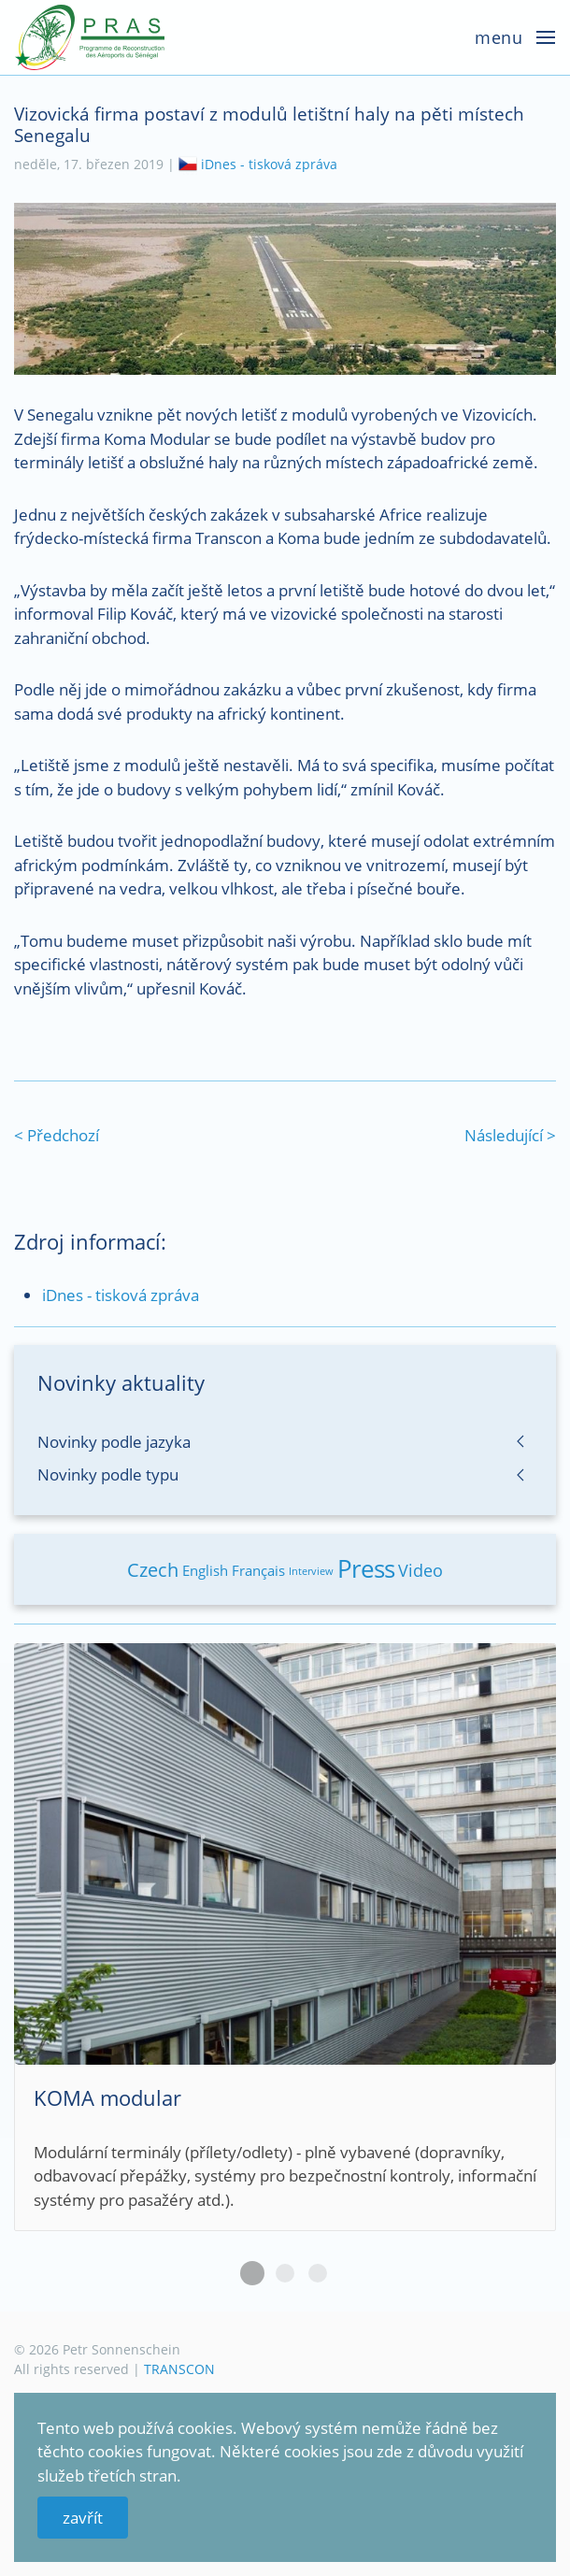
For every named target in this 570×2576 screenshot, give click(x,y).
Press (365, 1568)
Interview (311, 1571)
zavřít (83, 2517)
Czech (152, 1569)
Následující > (510, 1135)
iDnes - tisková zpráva (269, 164)
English (205, 1570)
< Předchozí (56, 1135)
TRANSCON (179, 2369)
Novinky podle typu (107, 1474)
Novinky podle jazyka (114, 1442)
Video (420, 1570)
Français (258, 1570)
